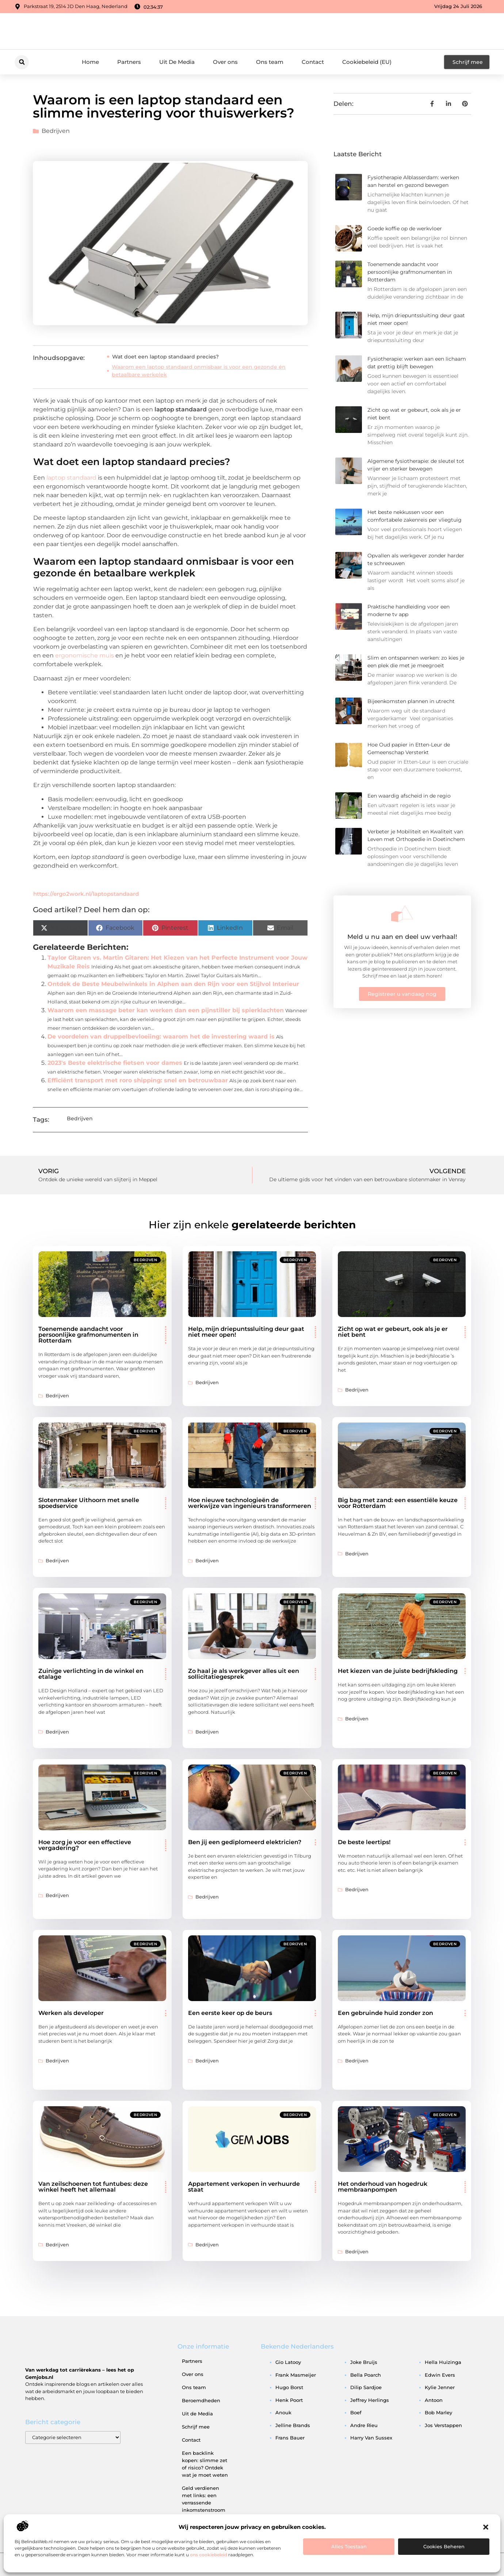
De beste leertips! (364, 1842)
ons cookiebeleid (208, 2554)
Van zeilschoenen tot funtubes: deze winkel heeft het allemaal (93, 2186)
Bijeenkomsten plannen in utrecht (411, 701)
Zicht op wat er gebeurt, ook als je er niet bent (393, 1331)
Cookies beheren (444, 2546)
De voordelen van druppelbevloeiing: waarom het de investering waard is (161, 1036)
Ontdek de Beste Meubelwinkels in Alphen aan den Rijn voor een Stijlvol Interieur (173, 983)
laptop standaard (71, 477)
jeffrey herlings (369, 2400)
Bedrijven (56, 130)
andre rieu (364, 2425)
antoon (434, 2400)
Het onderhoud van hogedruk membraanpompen (382, 2186)
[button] (485, 2527)
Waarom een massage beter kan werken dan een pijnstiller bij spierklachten (165, 1010)
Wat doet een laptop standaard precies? (165, 356)
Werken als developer (71, 2012)
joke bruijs (363, 2362)
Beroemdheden (201, 2400)
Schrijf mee (196, 2427)
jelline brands (292, 2425)
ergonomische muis (84, 655)
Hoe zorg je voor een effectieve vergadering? (84, 1845)
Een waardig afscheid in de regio (409, 795)
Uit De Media (177, 61)
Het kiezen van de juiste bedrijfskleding (398, 1670)
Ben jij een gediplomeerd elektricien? (244, 1842)
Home (90, 61)
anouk (283, 2412)
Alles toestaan (349, 2546)
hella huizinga (443, 2362)
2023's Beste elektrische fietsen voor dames (114, 1062)
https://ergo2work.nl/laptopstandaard (86, 893)
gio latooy (288, 2362)
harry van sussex (371, 2438)
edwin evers (440, 2375)
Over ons (225, 61)
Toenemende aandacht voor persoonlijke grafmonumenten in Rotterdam (409, 272)
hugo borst (289, 2387)
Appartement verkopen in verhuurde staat (244, 2186)
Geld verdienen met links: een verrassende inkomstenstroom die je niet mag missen (203, 2506)
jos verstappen (443, 2425)
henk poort (289, 2400)
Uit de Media (197, 2413)
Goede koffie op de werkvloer (404, 228)
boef (356, 2412)
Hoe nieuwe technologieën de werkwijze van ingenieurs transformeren (249, 1503)
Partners (129, 61)
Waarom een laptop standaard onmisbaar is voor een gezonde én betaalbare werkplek (199, 371)
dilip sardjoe (366, 2387)
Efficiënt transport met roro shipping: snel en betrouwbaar (137, 1080)
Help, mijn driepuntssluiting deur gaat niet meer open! (246, 1331)
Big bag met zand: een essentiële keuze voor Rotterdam (398, 1503)
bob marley (438, 2412)
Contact (313, 61)
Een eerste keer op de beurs (230, 2012)
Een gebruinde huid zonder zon (385, 2012)
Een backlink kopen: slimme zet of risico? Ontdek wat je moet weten (205, 2464)
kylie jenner (440, 2387)
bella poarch (365, 2375)
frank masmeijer (295, 2375)
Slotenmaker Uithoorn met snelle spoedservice (88, 1503)
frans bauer (290, 2438)
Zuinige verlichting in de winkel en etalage (91, 1673)
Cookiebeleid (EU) (367, 61)
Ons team (269, 61)
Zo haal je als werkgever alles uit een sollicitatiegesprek (243, 1673)
